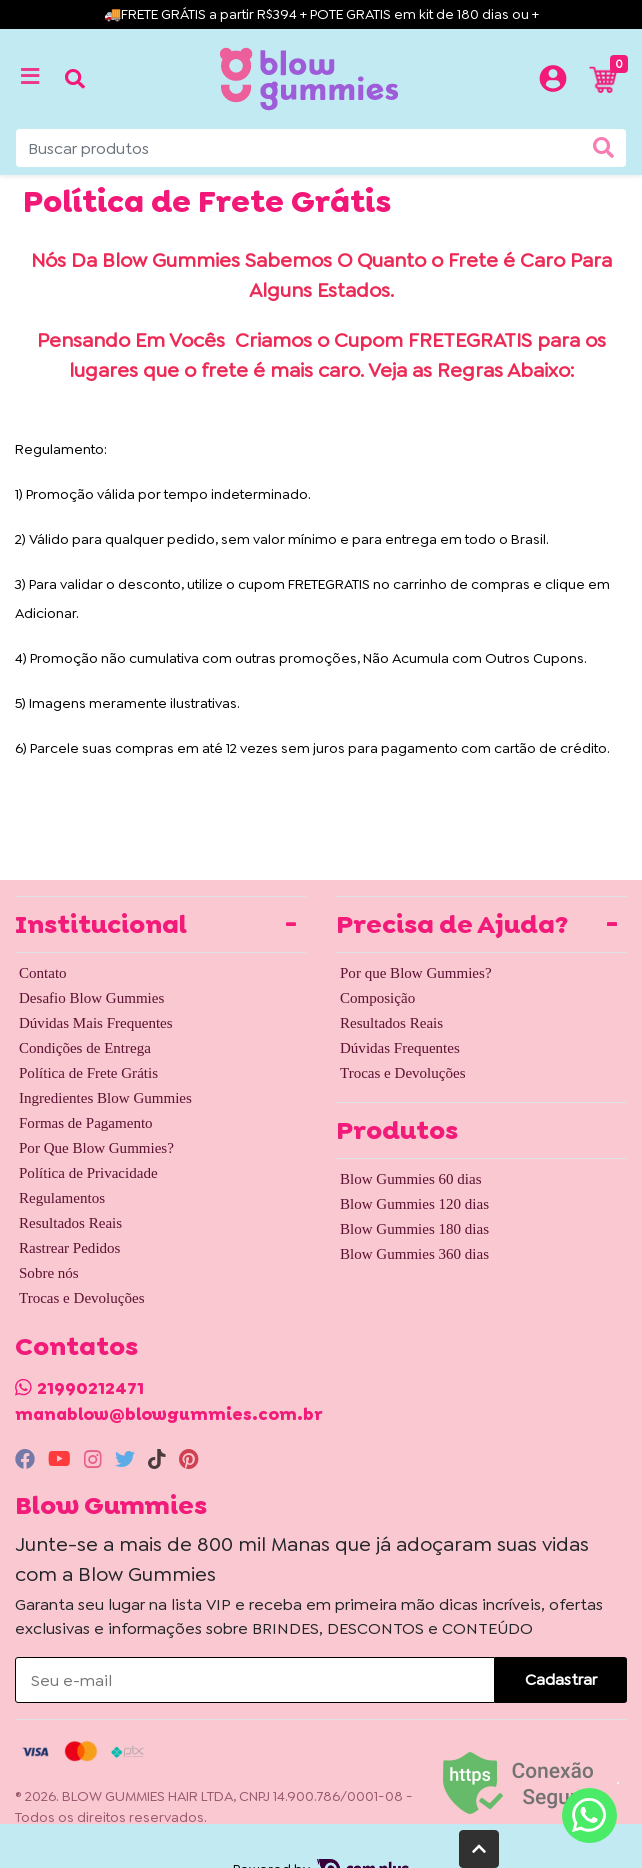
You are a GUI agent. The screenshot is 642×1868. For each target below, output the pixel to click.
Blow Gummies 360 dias (414, 1254)
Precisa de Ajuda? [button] (452, 924)
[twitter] (127, 1459)
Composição (377, 998)
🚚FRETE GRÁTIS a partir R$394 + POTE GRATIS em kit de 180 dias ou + (321, 14)
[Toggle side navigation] (32, 78)
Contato (43, 973)
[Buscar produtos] (321, 148)
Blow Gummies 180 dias (414, 1229)
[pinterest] (188, 1459)
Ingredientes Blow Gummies (105, 1098)
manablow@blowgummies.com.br (168, 1414)
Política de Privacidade (88, 1173)
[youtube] (62, 1459)
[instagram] (95, 1459)
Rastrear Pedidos (69, 1248)
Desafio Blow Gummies (91, 998)
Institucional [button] (101, 924)
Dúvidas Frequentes (400, 1048)
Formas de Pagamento (86, 1123)
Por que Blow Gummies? (416, 973)
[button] (553, 79)
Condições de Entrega (85, 1048)
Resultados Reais (70, 1223)
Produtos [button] (397, 1130)
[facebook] (27, 1459)
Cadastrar (561, 1679)
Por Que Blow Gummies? (96, 1148)
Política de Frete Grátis (88, 1073)
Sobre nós (49, 1273)
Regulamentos (62, 1198)
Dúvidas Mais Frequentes (96, 1023)
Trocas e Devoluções (82, 1298)
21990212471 (90, 1388)
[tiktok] (159, 1459)
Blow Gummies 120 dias (414, 1204)
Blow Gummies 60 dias (411, 1179)
